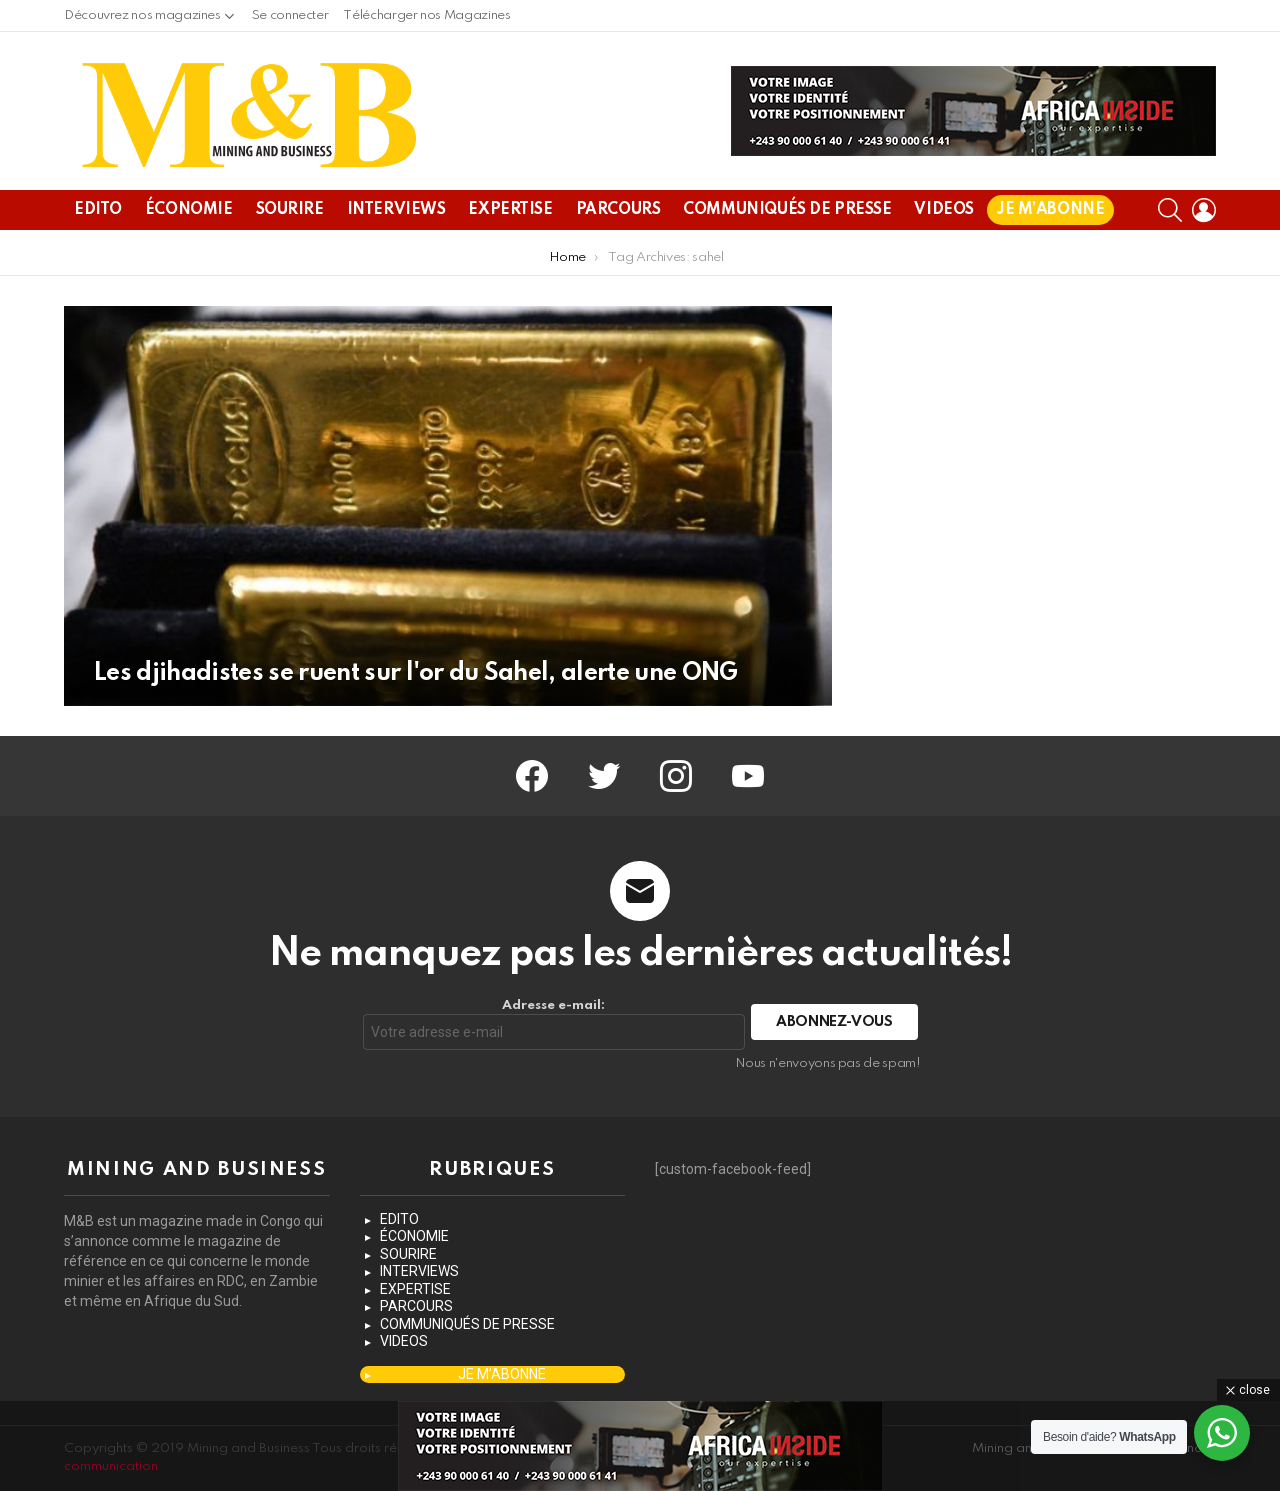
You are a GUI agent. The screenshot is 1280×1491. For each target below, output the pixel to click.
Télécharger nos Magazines (426, 15)
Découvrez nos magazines (142, 20)
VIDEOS (943, 210)
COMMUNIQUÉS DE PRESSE (787, 210)
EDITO (98, 210)
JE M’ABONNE (1050, 210)
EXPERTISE (510, 210)
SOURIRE (290, 210)
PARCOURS (618, 210)
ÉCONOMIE (189, 210)
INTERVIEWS (396, 210)
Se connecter (290, 15)
